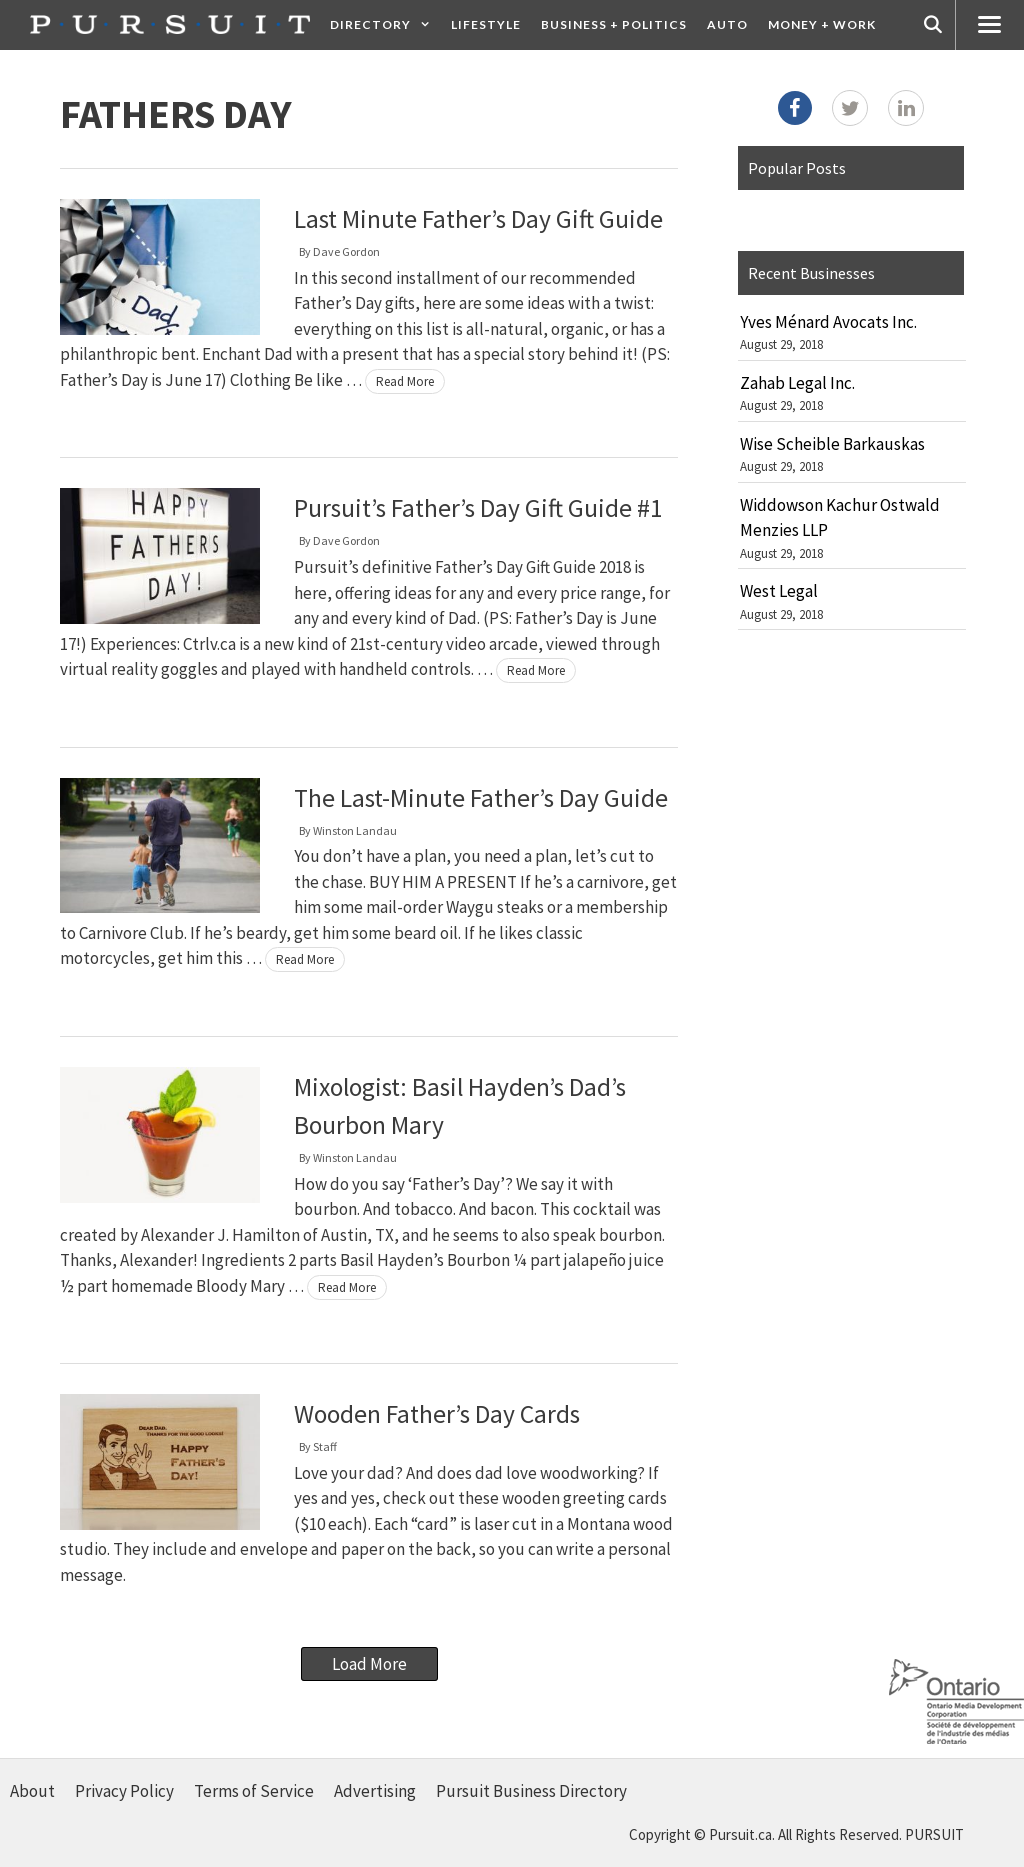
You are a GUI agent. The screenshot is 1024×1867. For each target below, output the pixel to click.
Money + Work (822, 24)
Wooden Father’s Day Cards (437, 1414)
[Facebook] (795, 108)
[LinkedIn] (906, 108)
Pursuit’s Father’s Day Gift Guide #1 (478, 508)
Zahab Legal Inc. (797, 383)
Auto (727, 24)
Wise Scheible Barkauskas (832, 444)
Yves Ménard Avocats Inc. (828, 322)
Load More (369, 1664)
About (32, 1791)
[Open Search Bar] (933, 25)
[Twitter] (850, 108)
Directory (385, 25)
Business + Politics (614, 24)
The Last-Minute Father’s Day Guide (481, 798)
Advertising (375, 1791)
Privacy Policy (124, 1791)
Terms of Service (254, 1791)
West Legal (779, 591)
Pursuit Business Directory (531, 1791)
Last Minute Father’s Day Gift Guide (478, 219)
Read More (405, 381)
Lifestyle (486, 24)
